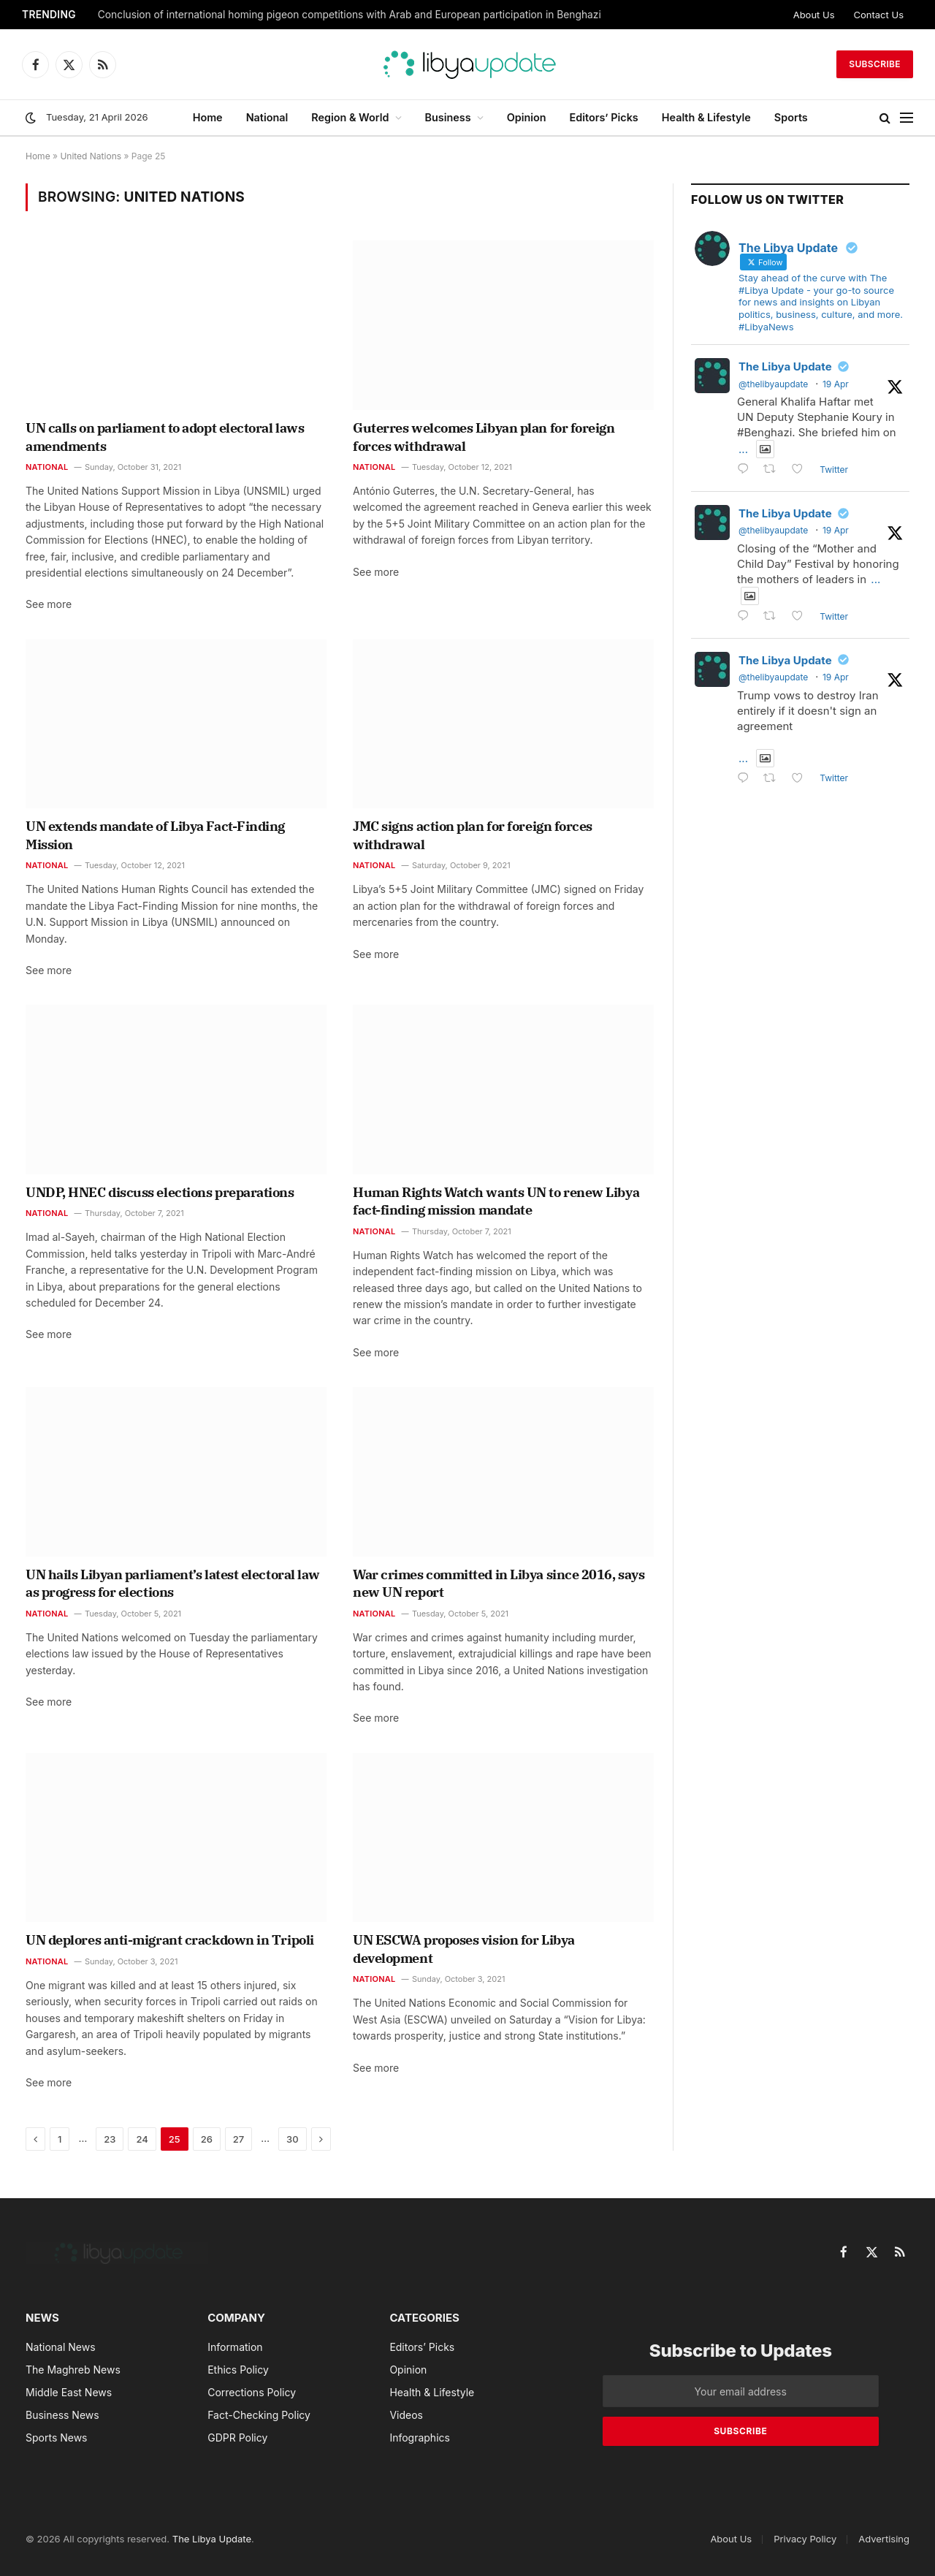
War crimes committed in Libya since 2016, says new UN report (498, 1583)
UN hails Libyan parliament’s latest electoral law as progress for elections (173, 1583)
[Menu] (906, 118)
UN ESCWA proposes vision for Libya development (464, 1948)
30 (292, 2139)
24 (142, 2139)
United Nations (90, 156)
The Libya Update (785, 366)
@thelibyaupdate (773, 384)
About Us (814, 14)
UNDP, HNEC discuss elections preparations (160, 1192)
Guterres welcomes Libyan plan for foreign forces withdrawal (484, 436)
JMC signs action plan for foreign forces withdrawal (472, 835)
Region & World (350, 117)
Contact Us (879, 14)
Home (208, 117)
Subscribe (875, 63)
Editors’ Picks (604, 117)
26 (207, 2139)
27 (238, 2139)
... (743, 449)
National (267, 117)
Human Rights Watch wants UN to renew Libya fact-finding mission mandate (496, 1201)
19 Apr (836, 384)
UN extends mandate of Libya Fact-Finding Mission (155, 835)
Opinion (526, 117)
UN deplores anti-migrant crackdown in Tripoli (170, 1939)
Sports (791, 117)
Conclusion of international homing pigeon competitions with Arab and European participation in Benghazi (349, 14)
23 (109, 2139)
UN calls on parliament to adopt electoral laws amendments (165, 436)
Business (448, 117)
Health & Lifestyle (706, 117)
